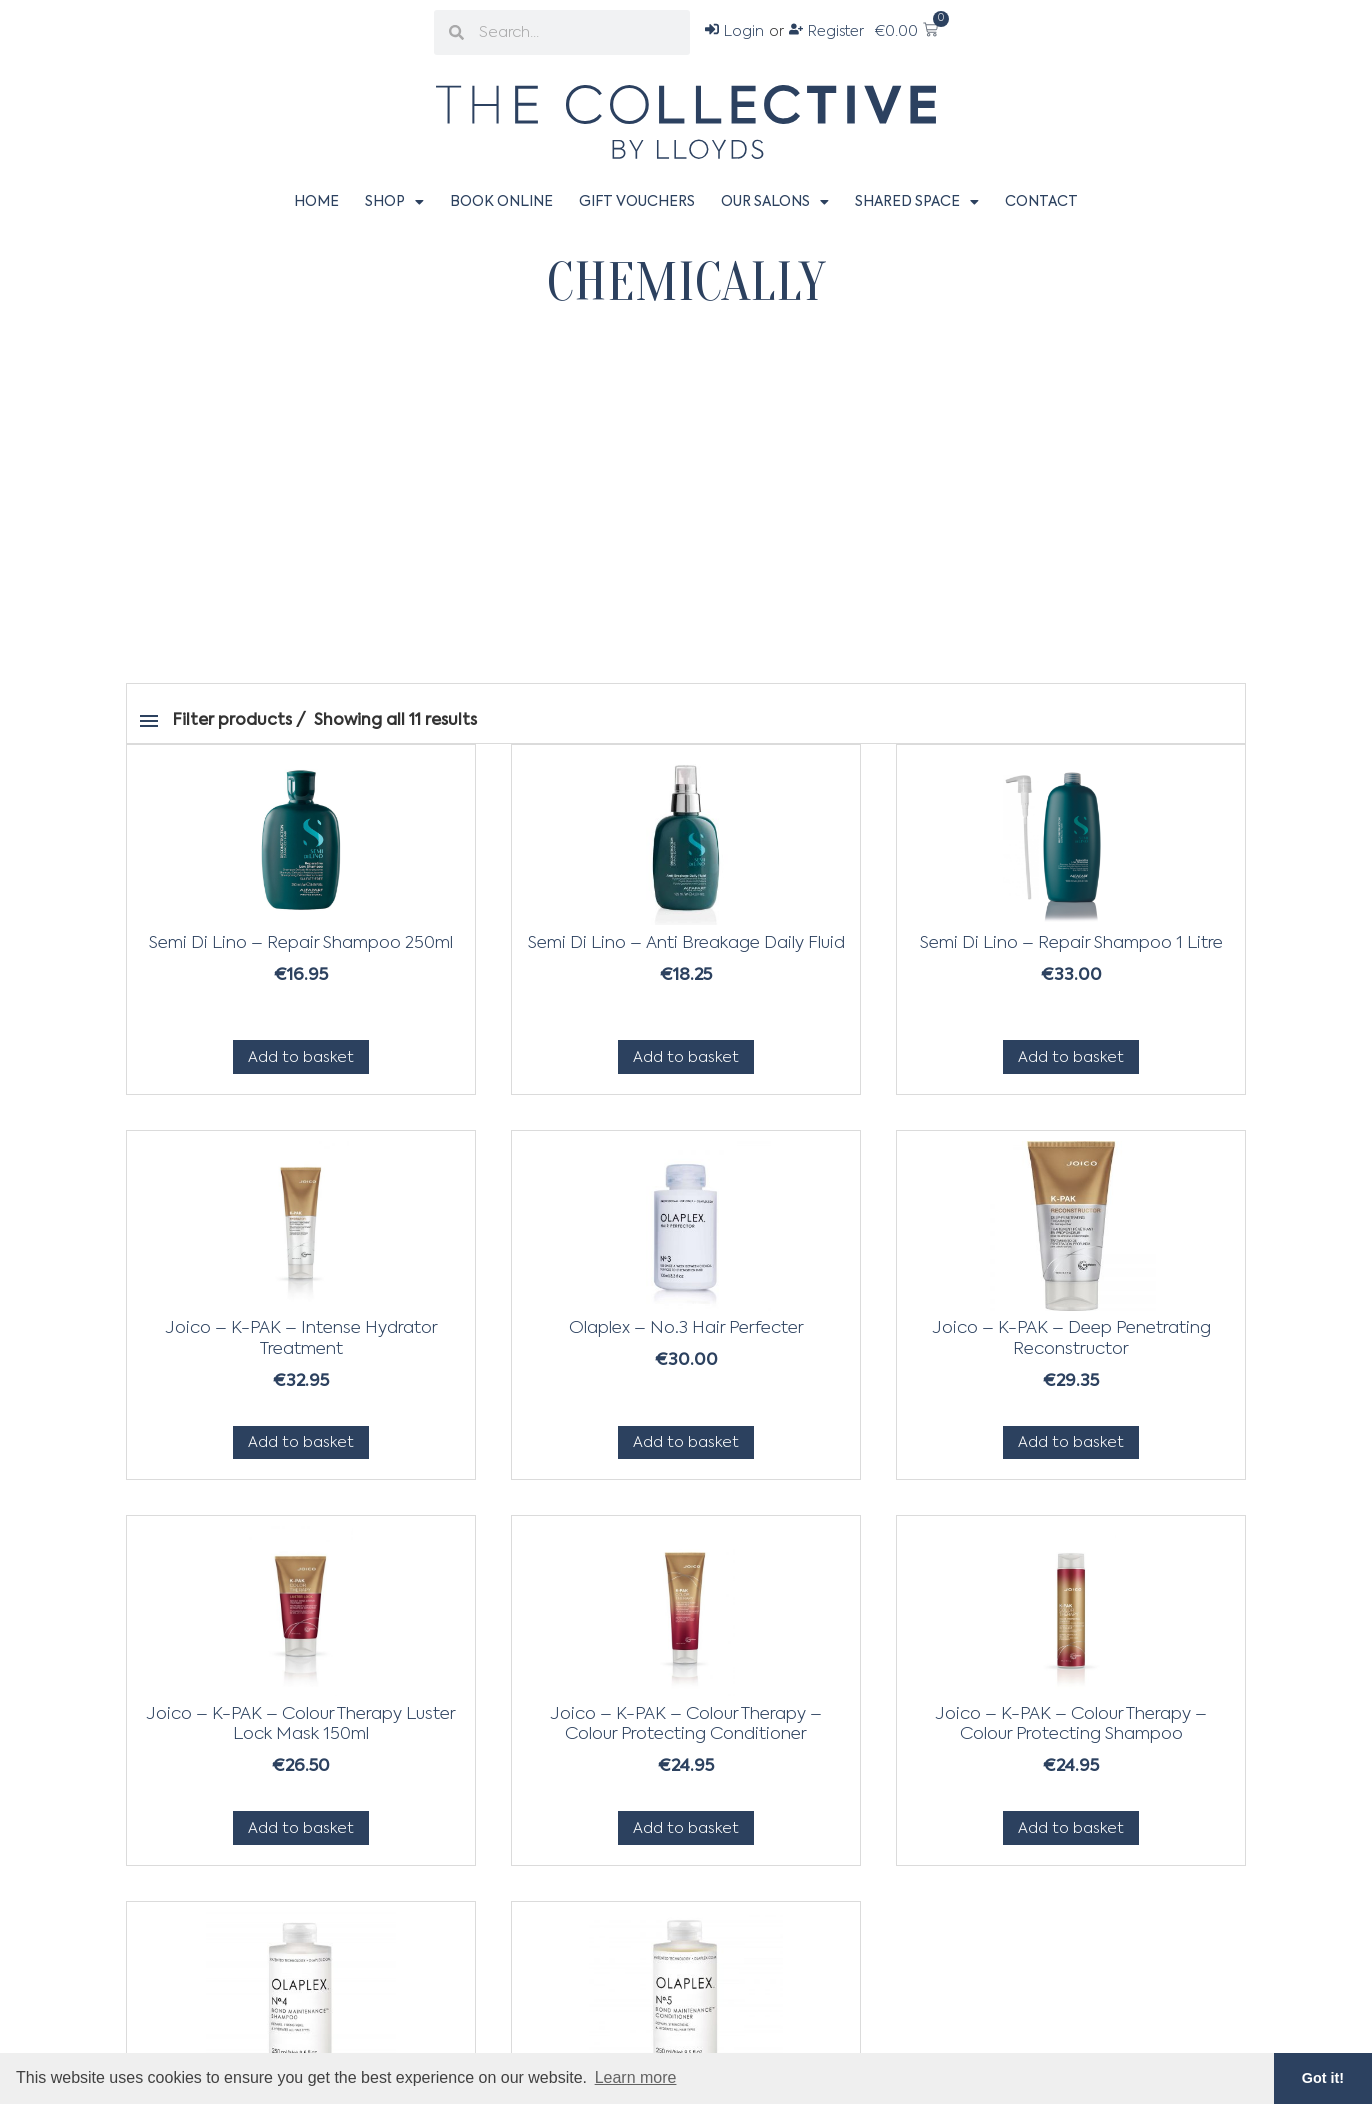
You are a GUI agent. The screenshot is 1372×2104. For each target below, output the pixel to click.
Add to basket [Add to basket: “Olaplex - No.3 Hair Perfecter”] (686, 1442)
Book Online (501, 202)
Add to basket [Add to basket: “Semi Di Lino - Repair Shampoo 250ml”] (301, 1057)
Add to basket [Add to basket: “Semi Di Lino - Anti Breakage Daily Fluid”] (686, 1057)
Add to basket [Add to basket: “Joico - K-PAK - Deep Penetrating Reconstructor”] (1071, 1442)
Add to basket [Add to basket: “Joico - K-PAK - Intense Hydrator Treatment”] (301, 1442)
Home (316, 202)
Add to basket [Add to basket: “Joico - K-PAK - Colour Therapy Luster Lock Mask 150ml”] (301, 1828)
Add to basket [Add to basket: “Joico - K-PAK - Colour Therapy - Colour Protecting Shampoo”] (1071, 1828)
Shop (394, 202)
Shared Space (917, 202)
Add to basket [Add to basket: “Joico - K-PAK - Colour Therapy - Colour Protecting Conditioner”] (686, 1828)
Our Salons (775, 202)
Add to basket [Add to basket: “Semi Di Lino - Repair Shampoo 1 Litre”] (1071, 1057)
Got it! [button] (1323, 2078)
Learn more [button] (636, 2077)
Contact (1041, 202)
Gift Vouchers (637, 202)
